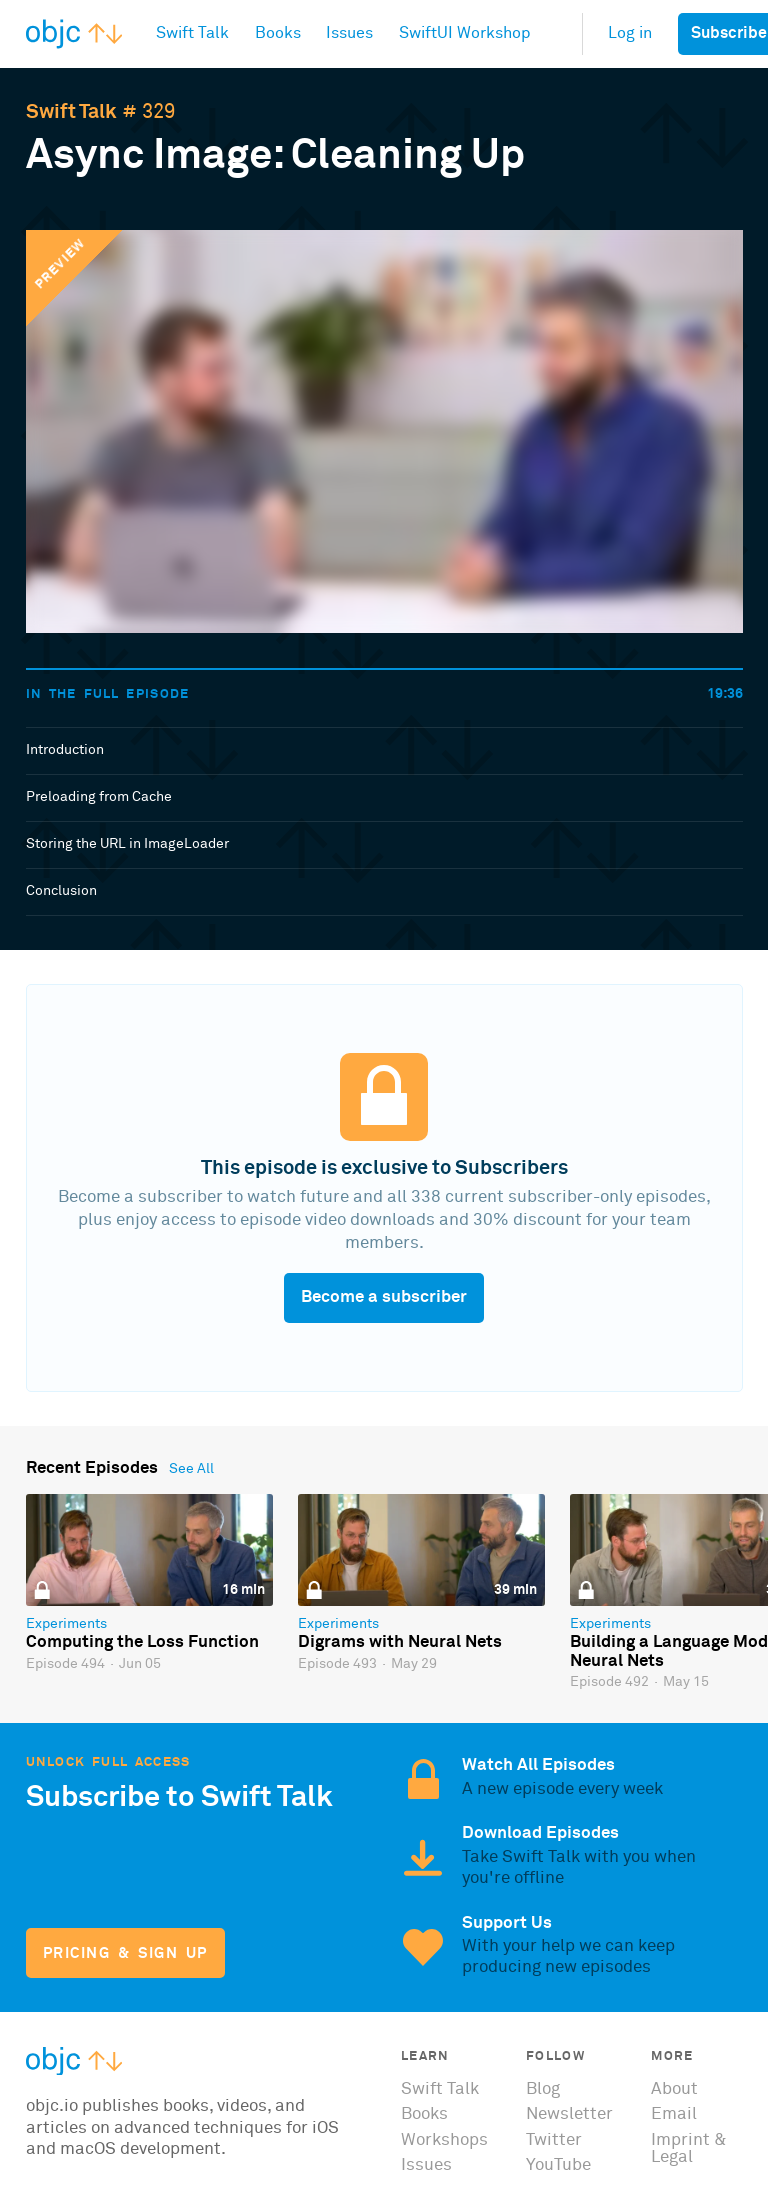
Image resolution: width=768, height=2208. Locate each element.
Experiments (66, 1624)
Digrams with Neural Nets (400, 1642)
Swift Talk (71, 112)
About (674, 2089)
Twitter (554, 2140)
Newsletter (569, 2114)
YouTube (558, 2165)
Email (674, 2114)
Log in (630, 33)
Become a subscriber (384, 1297)
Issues (426, 2165)
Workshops (444, 2140)
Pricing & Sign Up (125, 1953)
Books (424, 2114)
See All (191, 1469)
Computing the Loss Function (142, 1642)
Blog (543, 2089)
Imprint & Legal (689, 2149)
